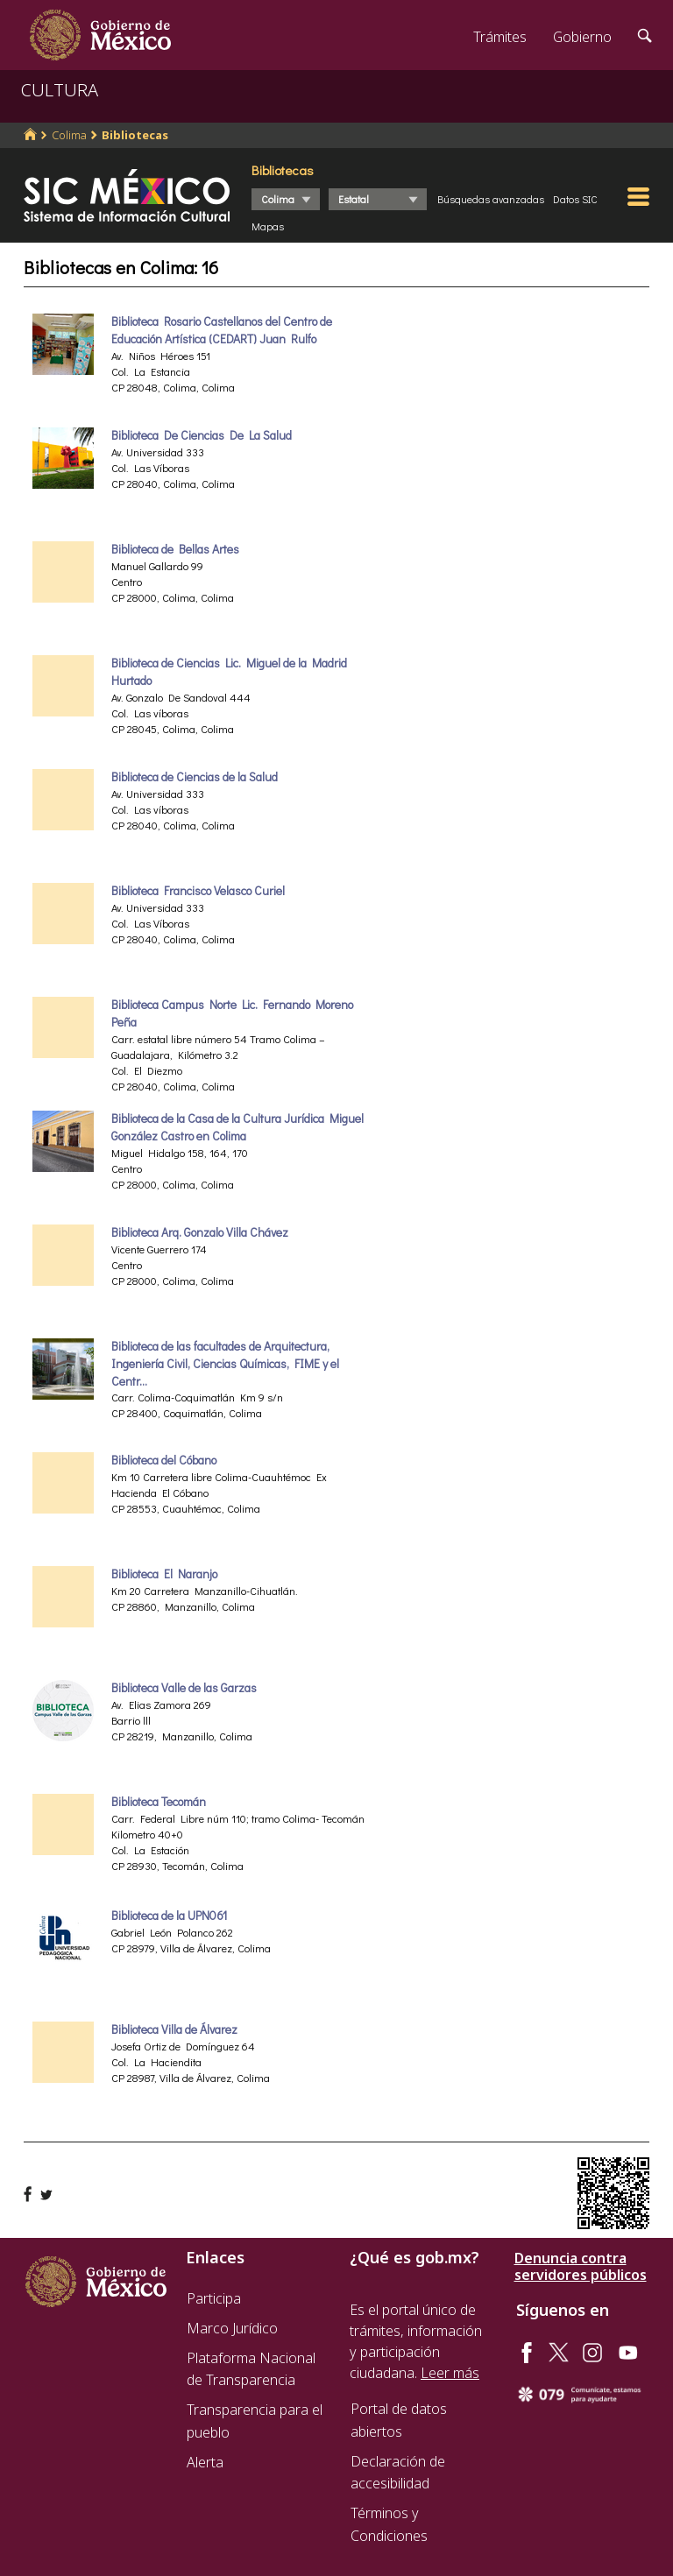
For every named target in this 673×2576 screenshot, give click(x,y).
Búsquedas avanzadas (490, 199)
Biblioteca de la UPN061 (169, 1915)
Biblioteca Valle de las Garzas (184, 1688)
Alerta (205, 2462)
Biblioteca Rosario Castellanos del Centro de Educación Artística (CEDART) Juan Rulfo (221, 330)
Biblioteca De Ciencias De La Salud (201, 435)
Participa (214, 2298)
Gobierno (582, 36)
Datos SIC (575, 199)
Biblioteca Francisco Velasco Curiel (198, 891)
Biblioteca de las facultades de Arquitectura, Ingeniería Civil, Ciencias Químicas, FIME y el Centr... (225, 1363)
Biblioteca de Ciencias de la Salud (194, 777)
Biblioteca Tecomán (158, 1802)
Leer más (450, 2372)
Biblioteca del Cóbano (163, 1460)
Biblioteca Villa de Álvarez (174, 2029)
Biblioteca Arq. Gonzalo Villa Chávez (199, 1232)
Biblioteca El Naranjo (164, 1574)
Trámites (500, 36)
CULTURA (59, 90)
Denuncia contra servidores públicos (580, 2266)
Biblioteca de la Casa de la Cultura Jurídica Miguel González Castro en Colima (237, 1127)
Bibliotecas (135, 135)
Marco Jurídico (232, 2328)
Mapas (267, 226)
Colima (69, 135)
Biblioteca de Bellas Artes (175, 549)
